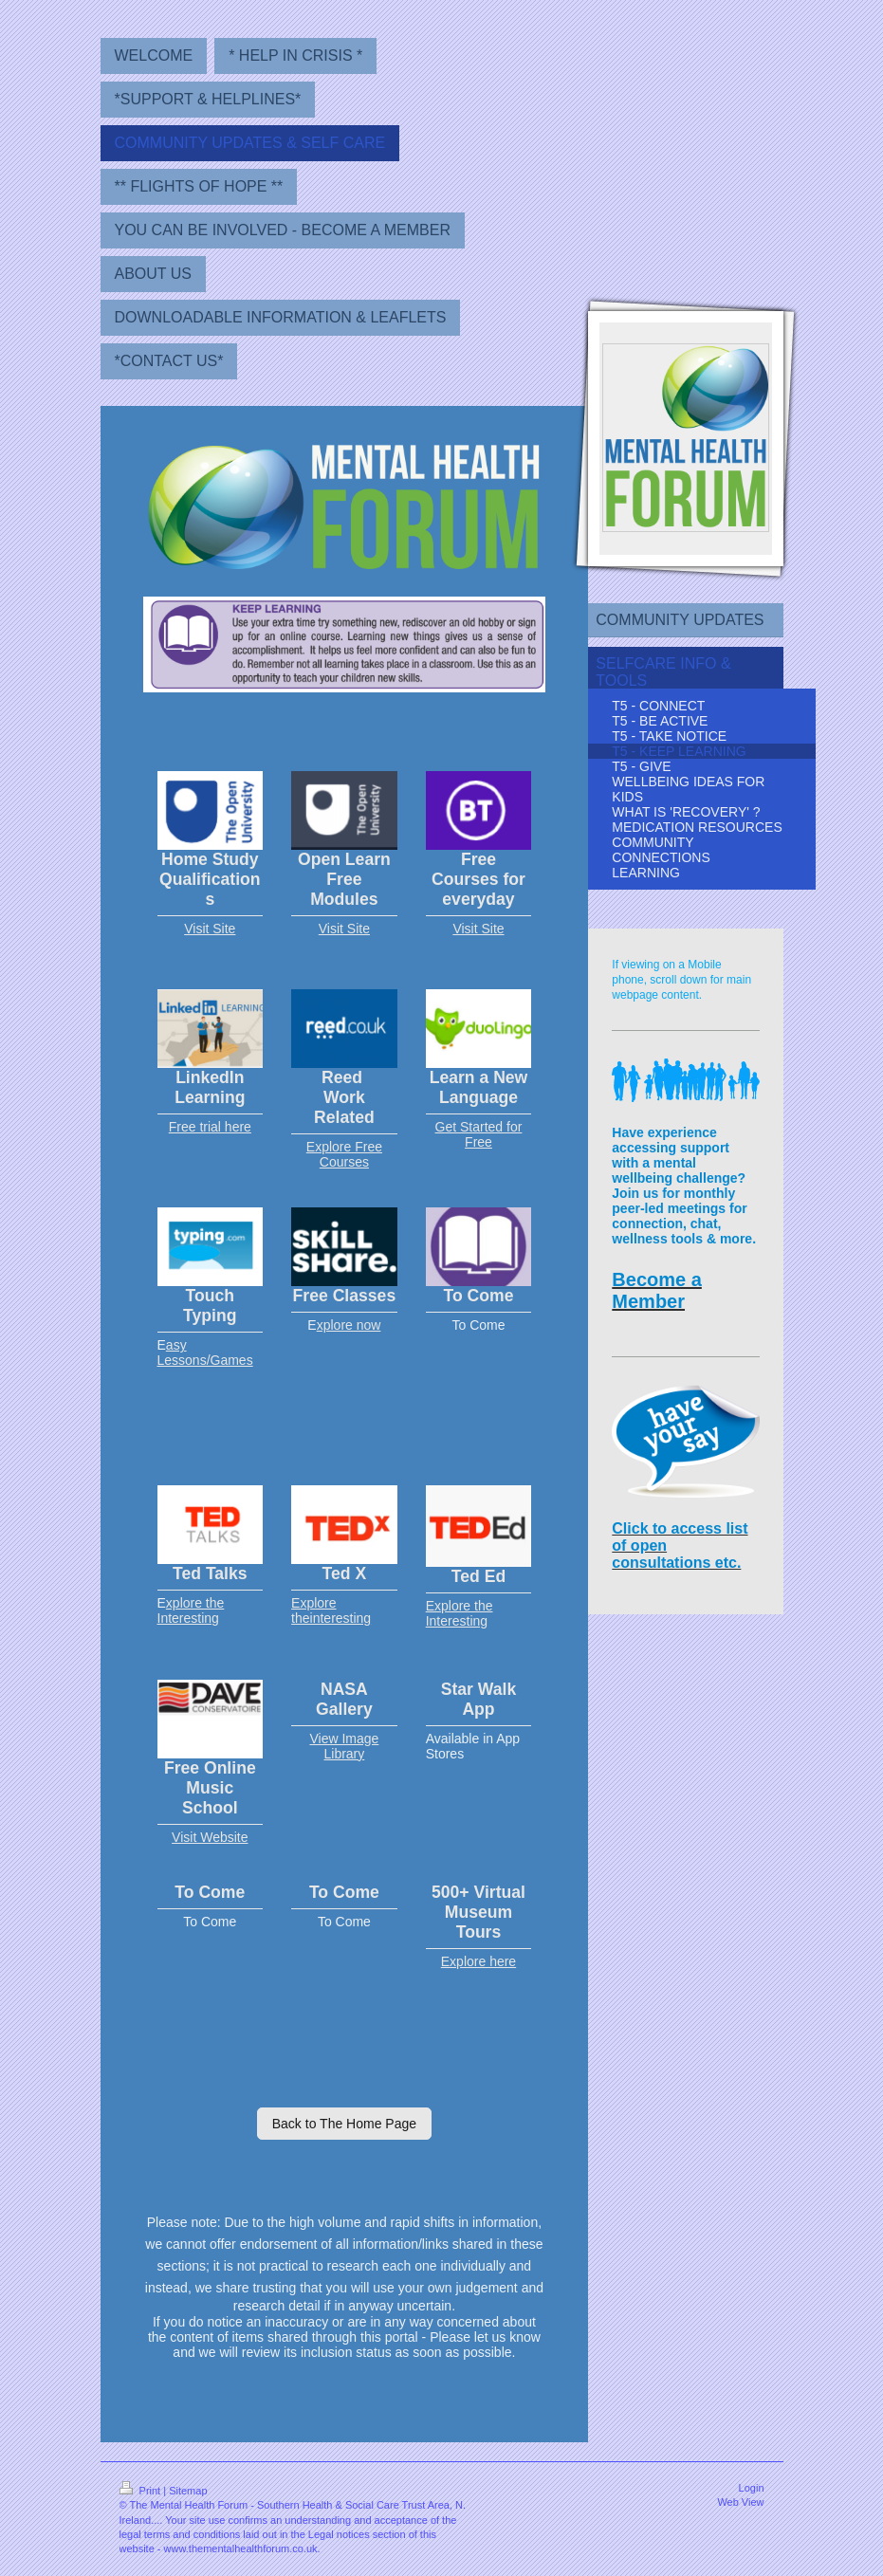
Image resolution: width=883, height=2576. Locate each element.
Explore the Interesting (459, 1613)
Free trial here (210, 1126)
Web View (740, 2502)
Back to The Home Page (344, 2123)
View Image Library (343, 1746)
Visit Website (210, 1837)
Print (142, 2490)
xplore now (349, 1325)
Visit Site (209, 928)
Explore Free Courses (344, 1154)
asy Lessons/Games (205, 1352)
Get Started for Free (479, 1134)
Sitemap (188, 2490)
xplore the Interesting (191, 1610)
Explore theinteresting (331, 1610)
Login (751, 2487)
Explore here (478, 1961)
